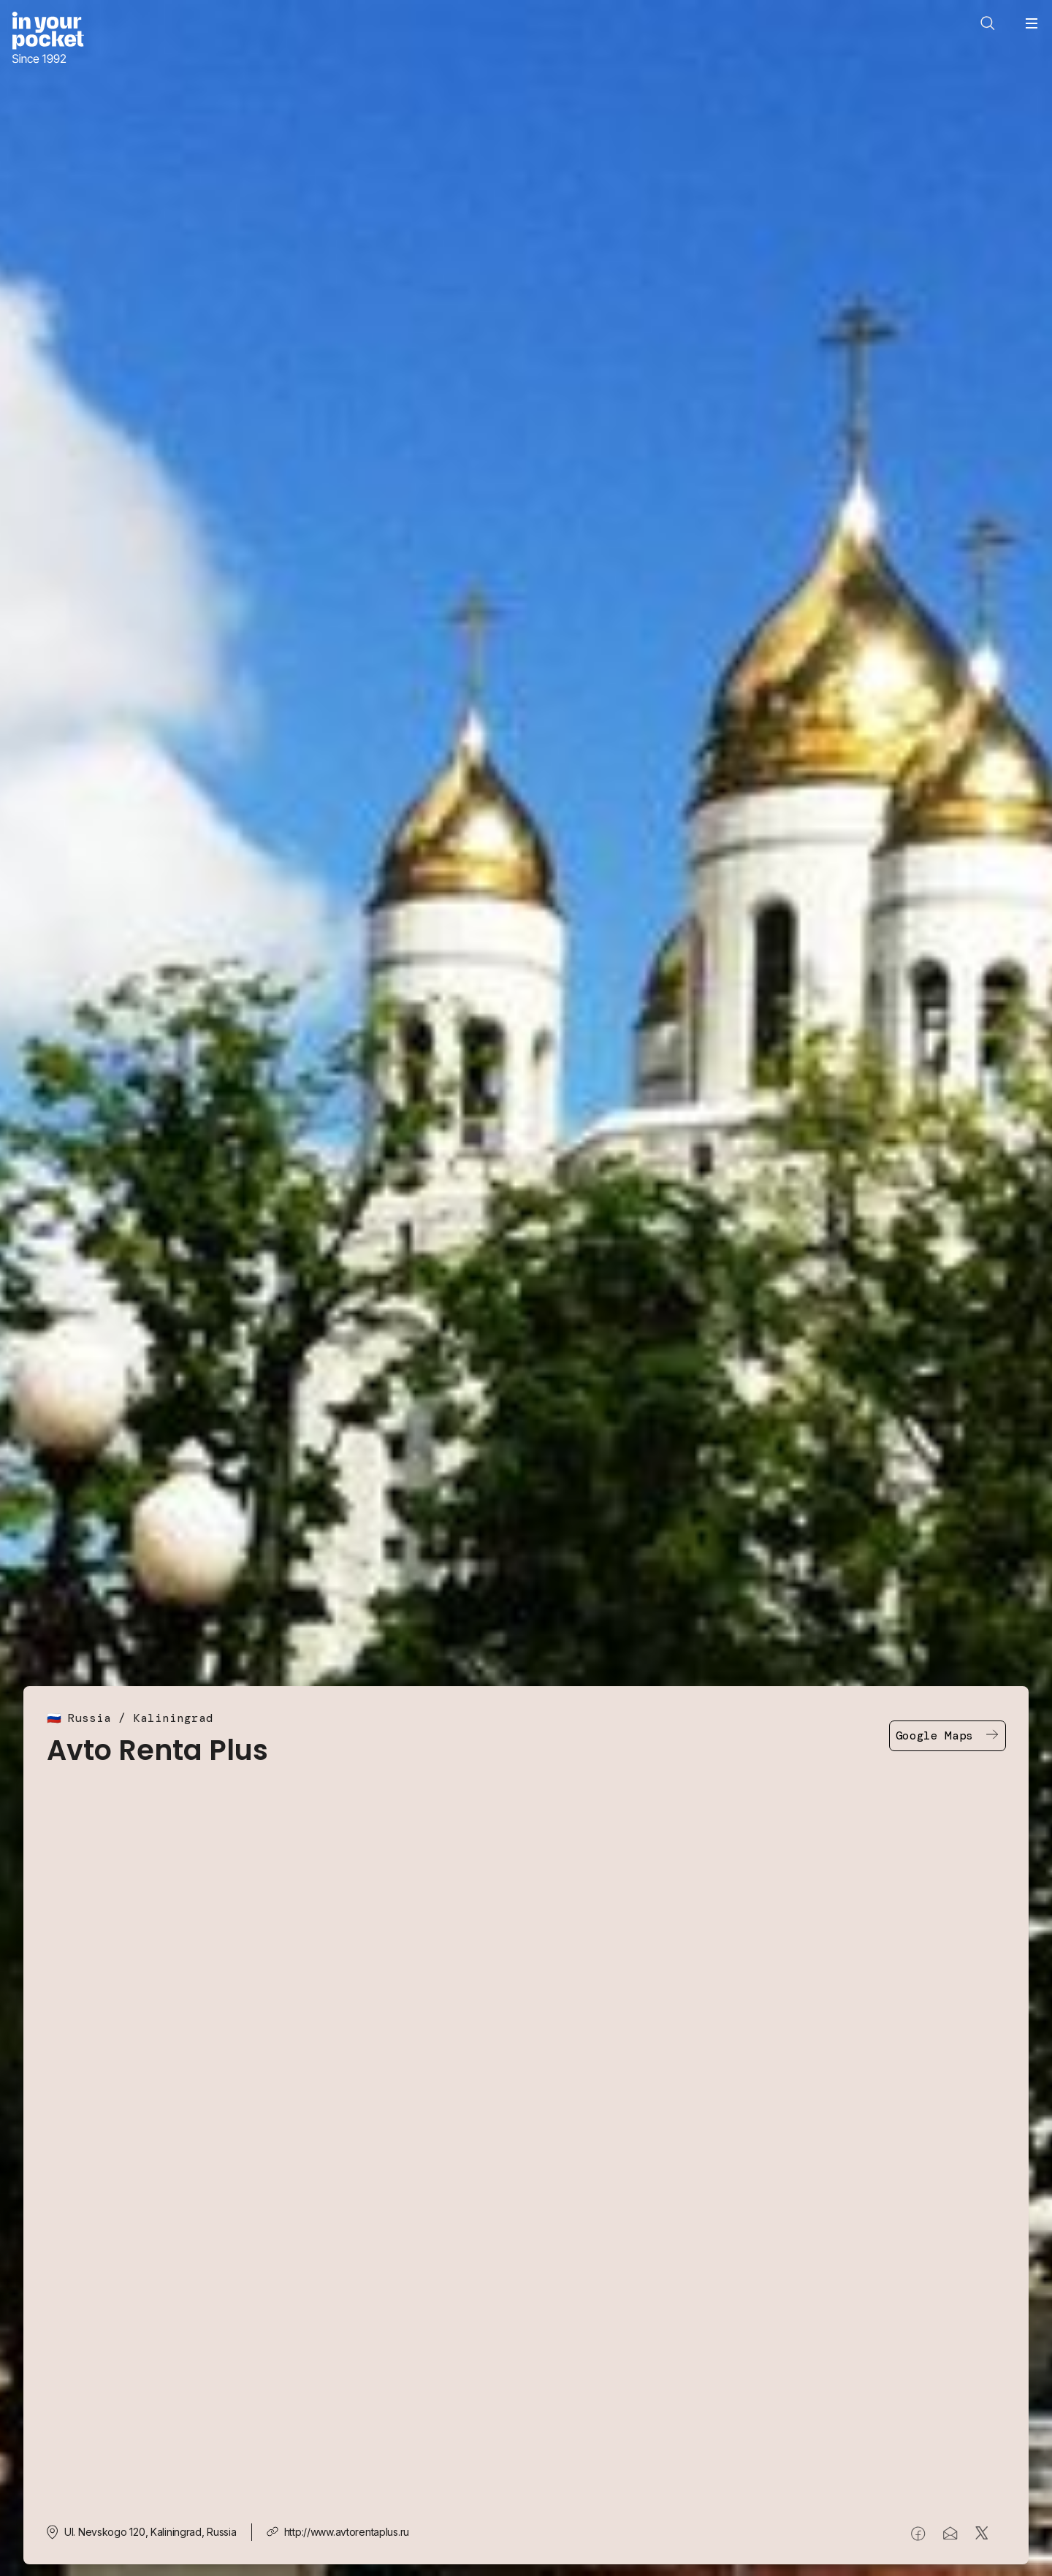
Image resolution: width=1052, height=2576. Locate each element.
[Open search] (987, 23)
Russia (89, 1718)
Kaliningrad (173, 1718)
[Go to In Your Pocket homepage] (48, 39)
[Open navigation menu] (1031, 23)
